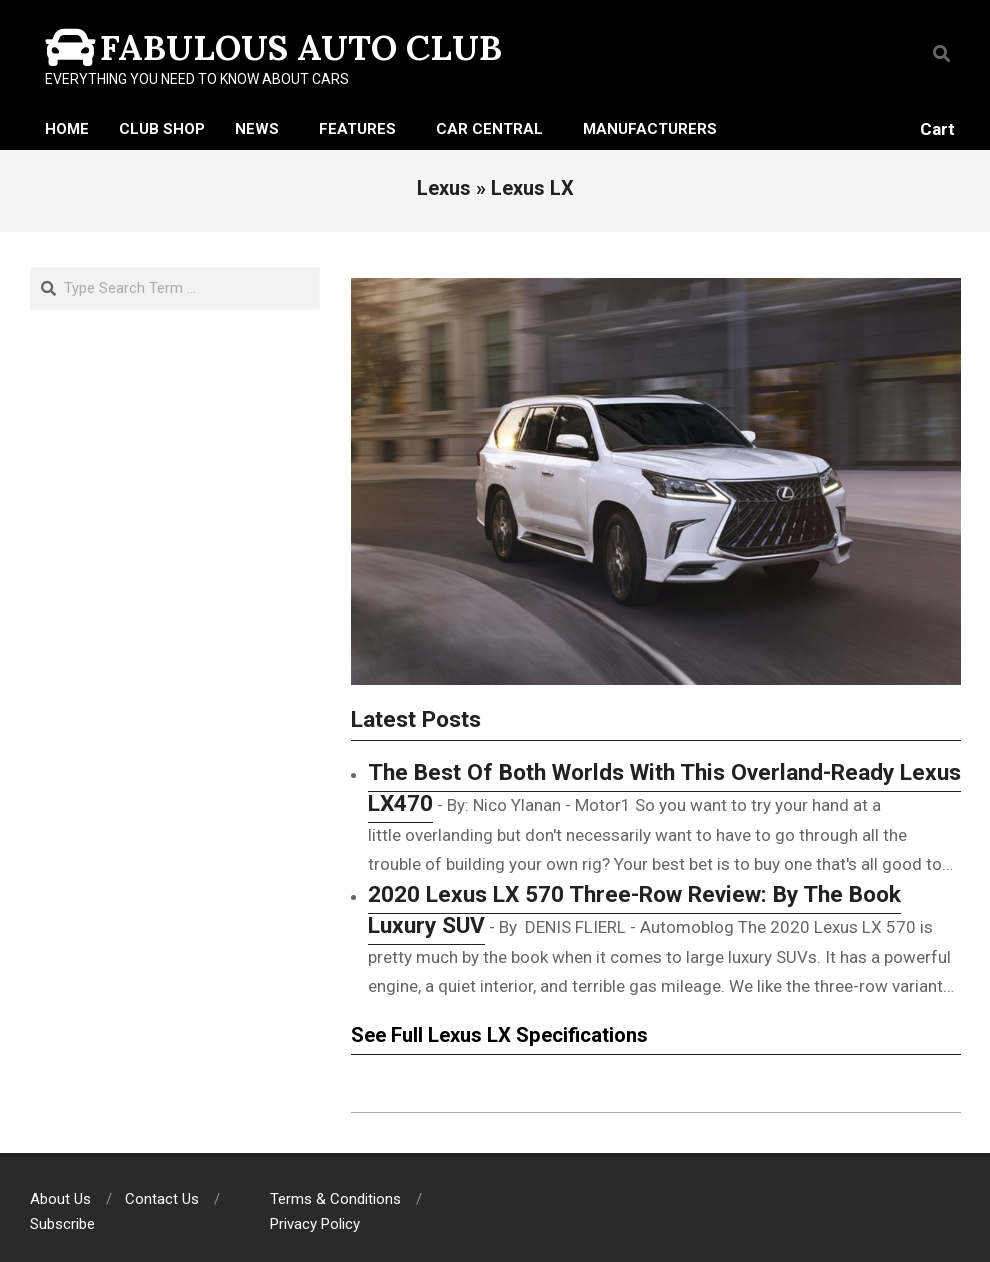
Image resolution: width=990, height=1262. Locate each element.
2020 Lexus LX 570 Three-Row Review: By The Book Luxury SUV (634, 910)
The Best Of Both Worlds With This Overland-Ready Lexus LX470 (664, 788)
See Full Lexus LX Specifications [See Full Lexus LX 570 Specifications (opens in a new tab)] (499, 1035)
